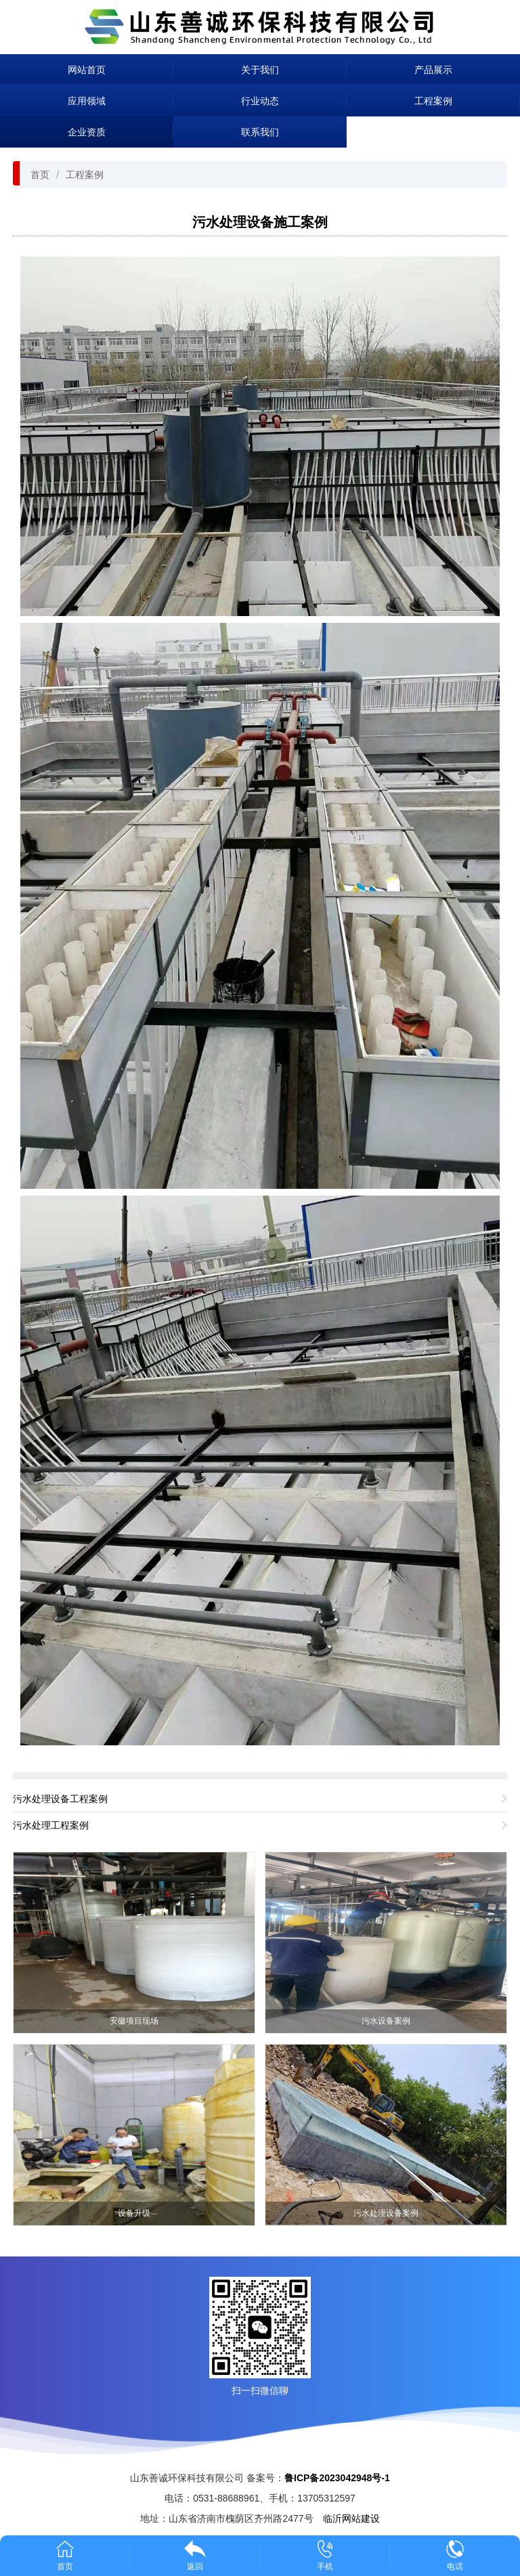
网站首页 (87, 69)
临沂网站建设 (351, 2518)
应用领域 (87, 100)
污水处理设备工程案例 (60, 1798)
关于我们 (260, 69)
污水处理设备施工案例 (260, 222)
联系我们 (260, 132)
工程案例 (433, 100)
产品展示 (433, 69)
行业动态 (260, 100)
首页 (39, 174)
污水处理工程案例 (51, 1825)
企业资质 (87, 132)
